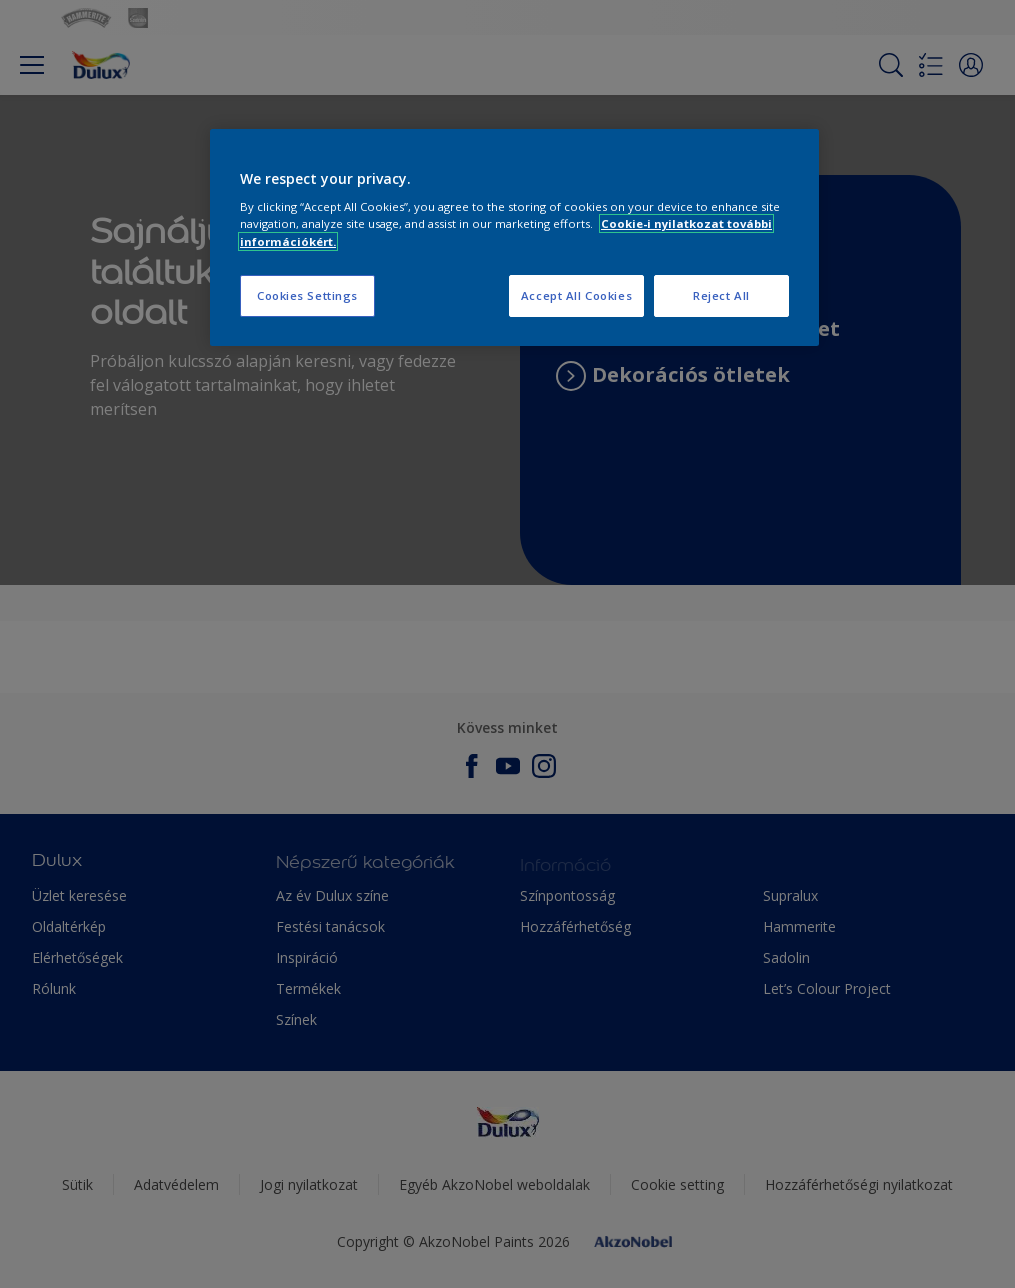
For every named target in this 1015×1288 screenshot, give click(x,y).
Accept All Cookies (576, 295)
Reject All (721, 295)
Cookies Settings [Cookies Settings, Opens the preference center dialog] (307, 295)
